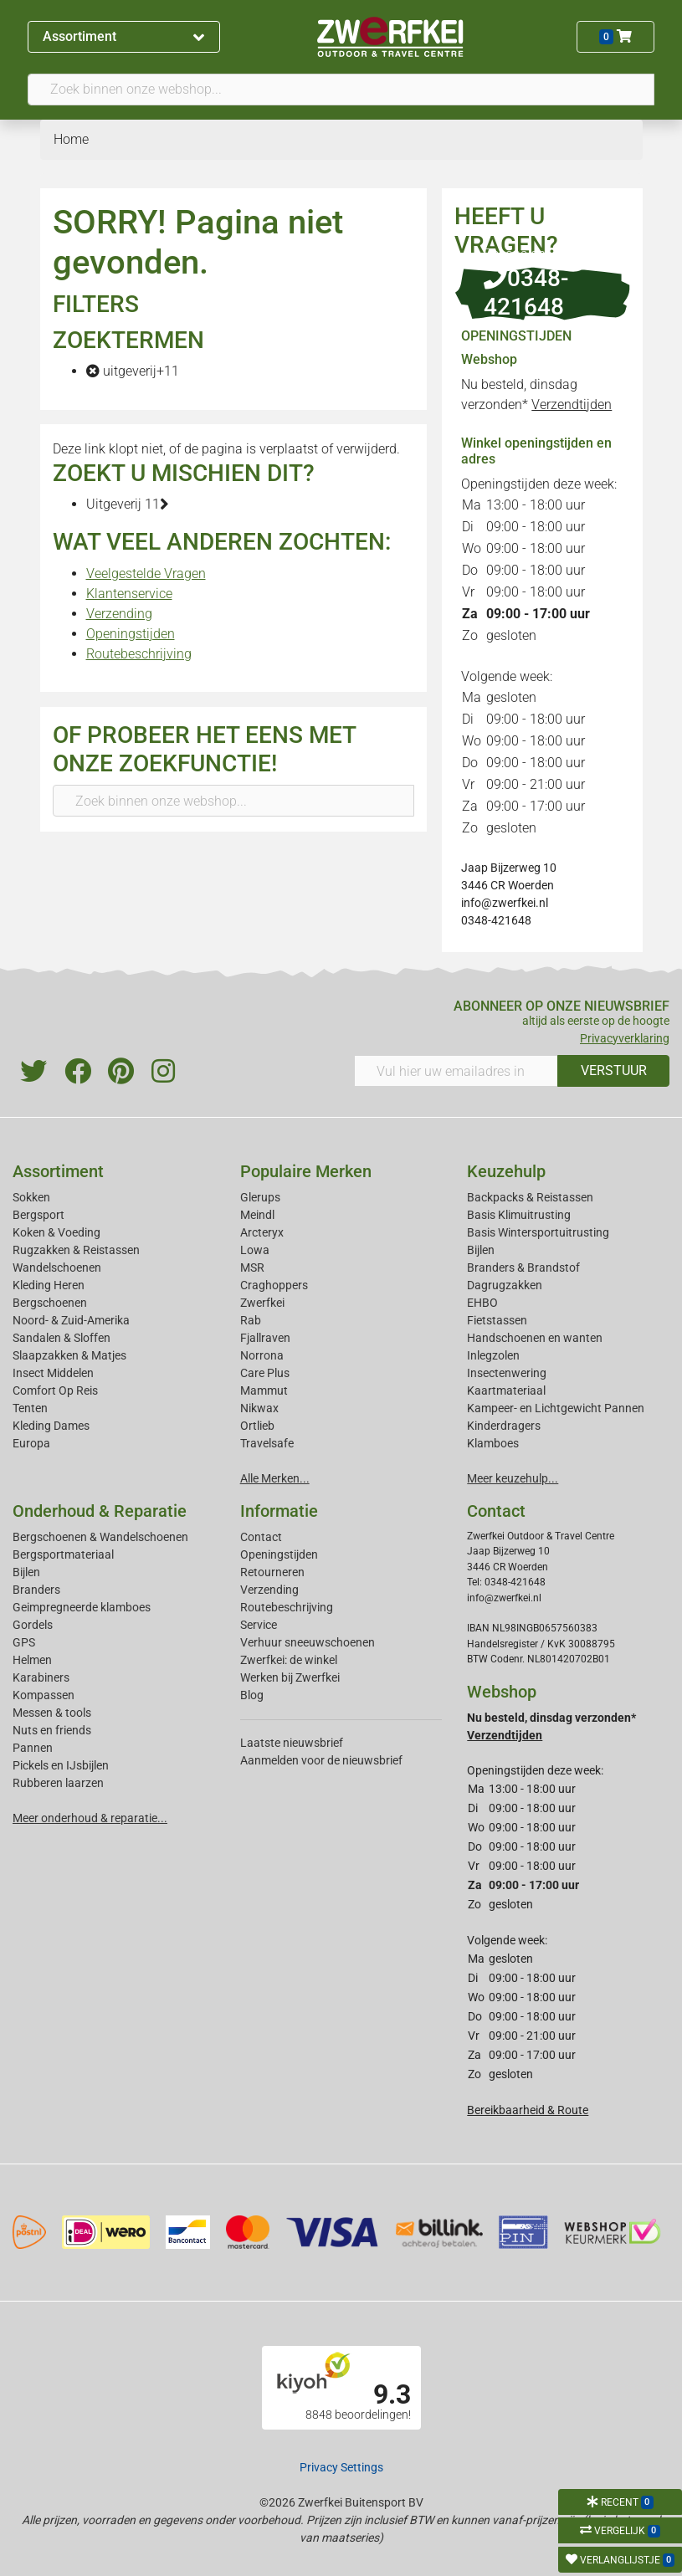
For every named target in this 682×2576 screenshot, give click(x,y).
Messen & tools (52, 1712)
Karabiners (41, 1677)
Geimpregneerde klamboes (82, 1607)
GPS (24, 1642)
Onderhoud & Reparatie (100, 1511)
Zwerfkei (262, 1302)
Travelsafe (267, 1443)
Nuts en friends (52, 1730)
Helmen (32, 1660)
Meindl (257, 1214)
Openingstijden (130, 634)
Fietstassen (497, 1320)
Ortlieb (257, 1425)
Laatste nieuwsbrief (291, 1742)
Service (258, 1624)
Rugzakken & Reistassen (76, 1250)
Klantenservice (129, 594)
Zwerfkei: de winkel (288, 1660)
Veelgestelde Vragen (146, 573)
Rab (250, 1320)
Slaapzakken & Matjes (69, 1355)
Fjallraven (265, 1337)
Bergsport (38, 1214)
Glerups (260, 1197)
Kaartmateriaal (506, 1390)
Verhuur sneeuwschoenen (307, 1642)
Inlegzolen (493, 1355)
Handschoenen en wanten (535, 1337)
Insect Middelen (53, 1373)
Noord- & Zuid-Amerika (71, 1320)
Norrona (262, 1355)
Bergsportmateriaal (63, 1554)
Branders (36, 1589)
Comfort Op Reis (55, 1390)
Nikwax (259, 1408)
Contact (261, 1537)
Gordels (33, 1624)
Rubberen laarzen (58, 1783)
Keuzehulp (506, 1171)
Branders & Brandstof (523, 1267)
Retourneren (272, 1572)
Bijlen (481, 1250)
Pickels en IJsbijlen (61, 1765)
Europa (31, 1443)
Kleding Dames (51, 1425)
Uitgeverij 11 (127, 504)
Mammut (264, 1390)
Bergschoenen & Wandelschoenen (100, 1537)
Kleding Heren (49, 1285)
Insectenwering (506, 1373)
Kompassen (43, 1695)
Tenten (30, 1408)
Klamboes (493, 1443)
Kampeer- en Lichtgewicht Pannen (555, 1408)
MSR (252, 1267)
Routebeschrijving (139, 654)
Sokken (31, 1197)
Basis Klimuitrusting (519, 1214)
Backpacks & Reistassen (530, 1197)
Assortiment (123, 36)
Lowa (254, 1250)
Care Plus (265, 1373)
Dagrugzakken (504, 1285)
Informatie (279, 1511)
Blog (252, 1695)
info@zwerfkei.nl (504, 902)
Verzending (119, 614)
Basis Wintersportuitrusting (538, 1232)
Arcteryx (262, 1232)
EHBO (482, 1302)
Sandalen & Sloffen (61, 1337)
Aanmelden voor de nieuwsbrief (321, 1760)
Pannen (33, 1747)
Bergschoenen (50, 1302)
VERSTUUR (614, 1070)
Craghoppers (274, 1285)
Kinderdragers (504, 1425)
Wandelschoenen (57, 1267)
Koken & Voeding (56, 1232)
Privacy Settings (341, 2467)
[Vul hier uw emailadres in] (456, 1071)
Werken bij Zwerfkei (290, 1677)
